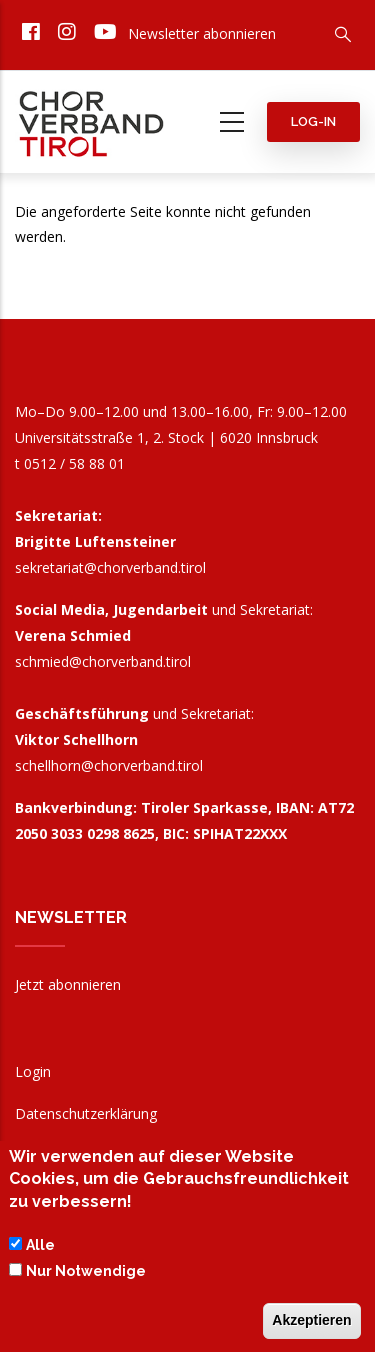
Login (33, 1071)
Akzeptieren (311, 1326)
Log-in (313, 121)
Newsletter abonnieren (202, 33)
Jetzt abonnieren (68, 984)
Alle (40, 1251)
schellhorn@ (109, 765)
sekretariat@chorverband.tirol (110, 567)
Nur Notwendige (86, 1277)
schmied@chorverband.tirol (103, 661)
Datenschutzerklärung (86, 1113)
